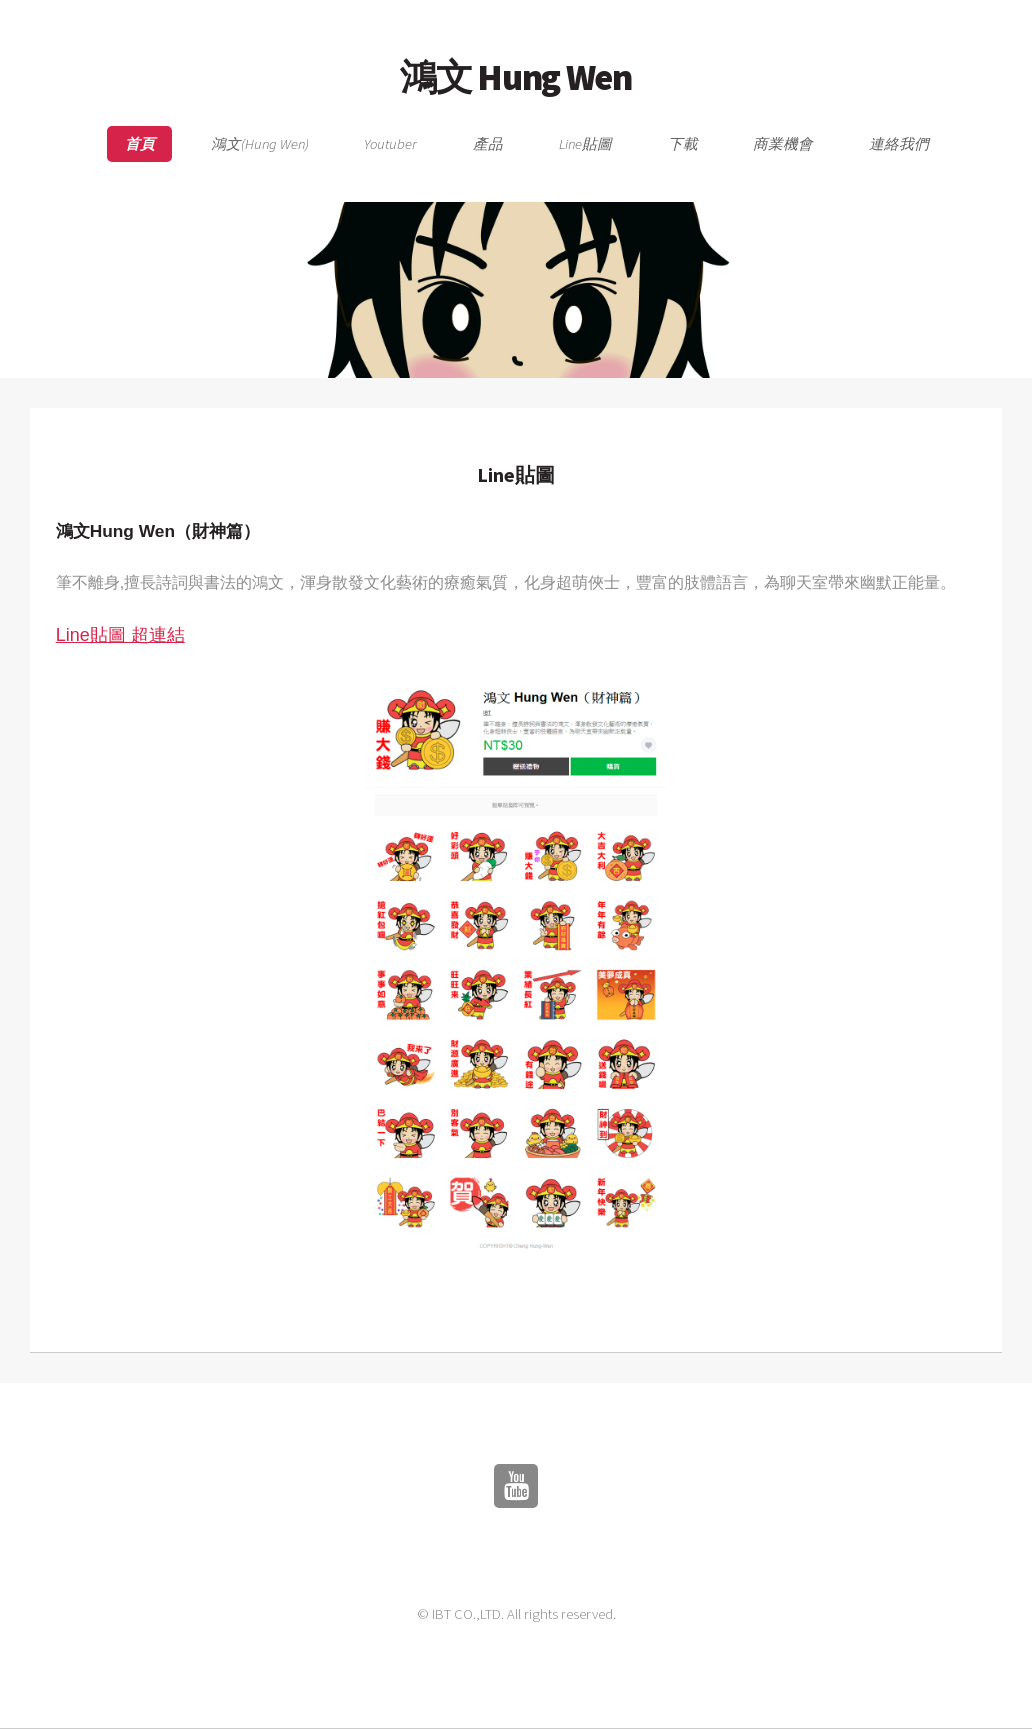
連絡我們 (899, 144)
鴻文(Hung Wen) (260, 144)
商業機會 (783, 144)
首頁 (140, 144)
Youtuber (390, 144)
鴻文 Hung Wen (516, 77)
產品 (488, 144)
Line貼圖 (585, 144)
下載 (683, 144)
